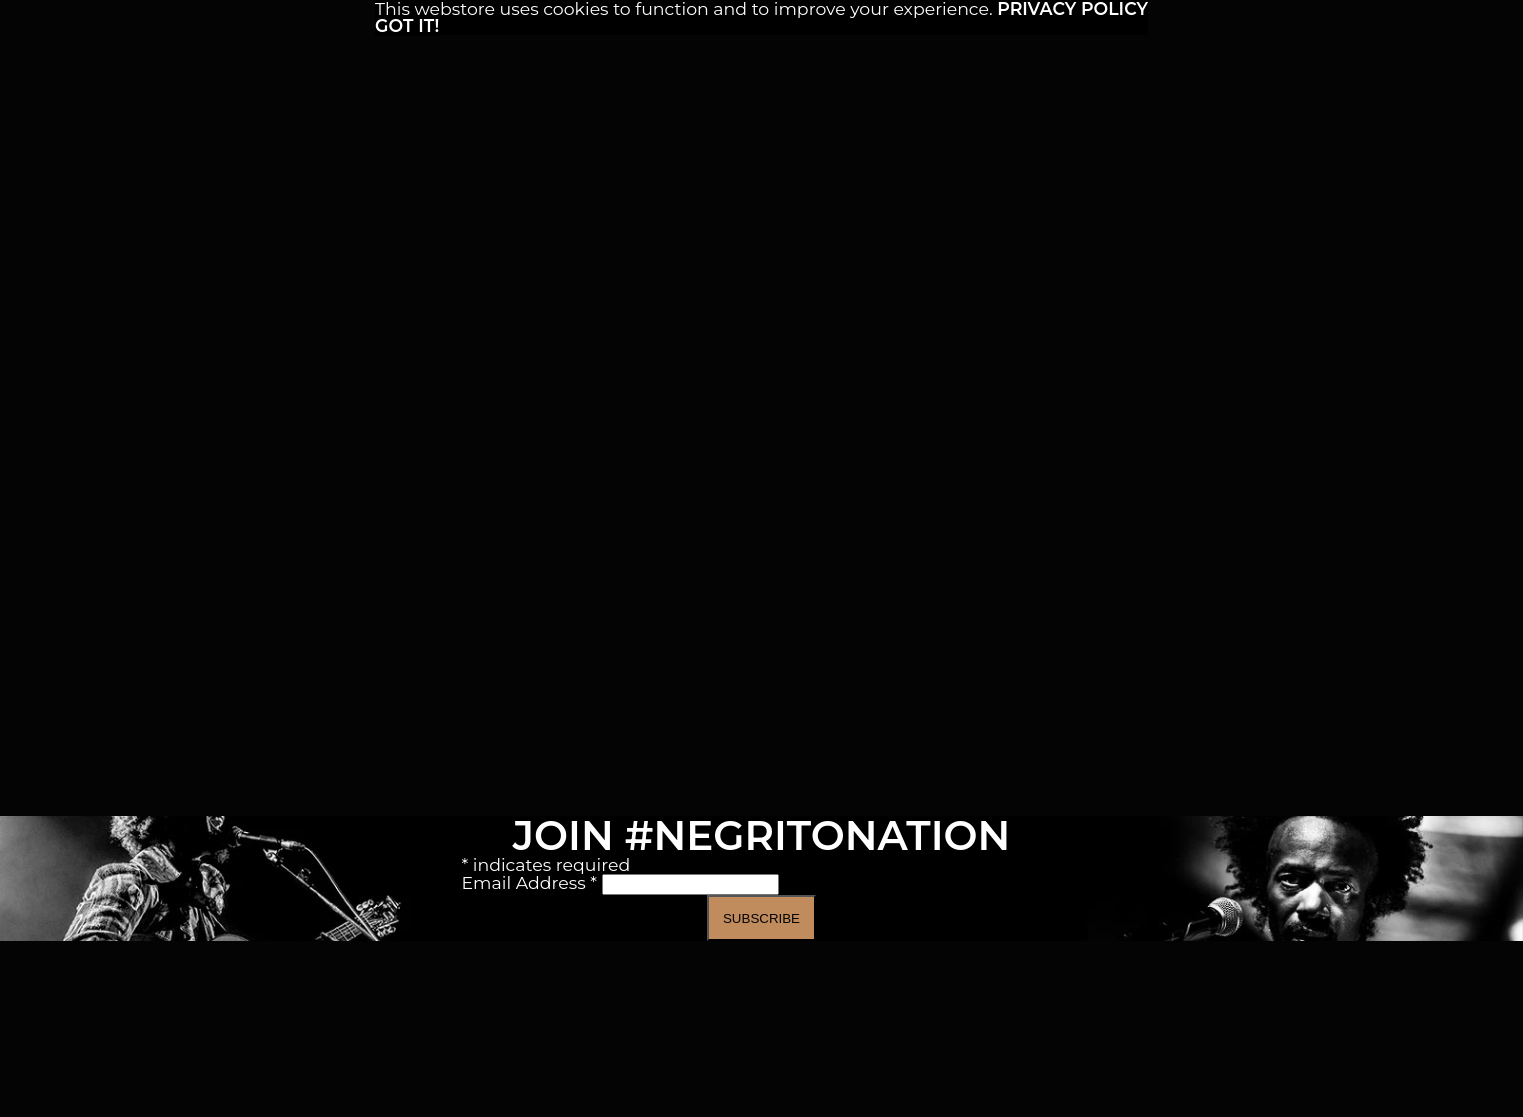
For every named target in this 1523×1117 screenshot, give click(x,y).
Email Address (532, 882)
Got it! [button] (407, 25)
